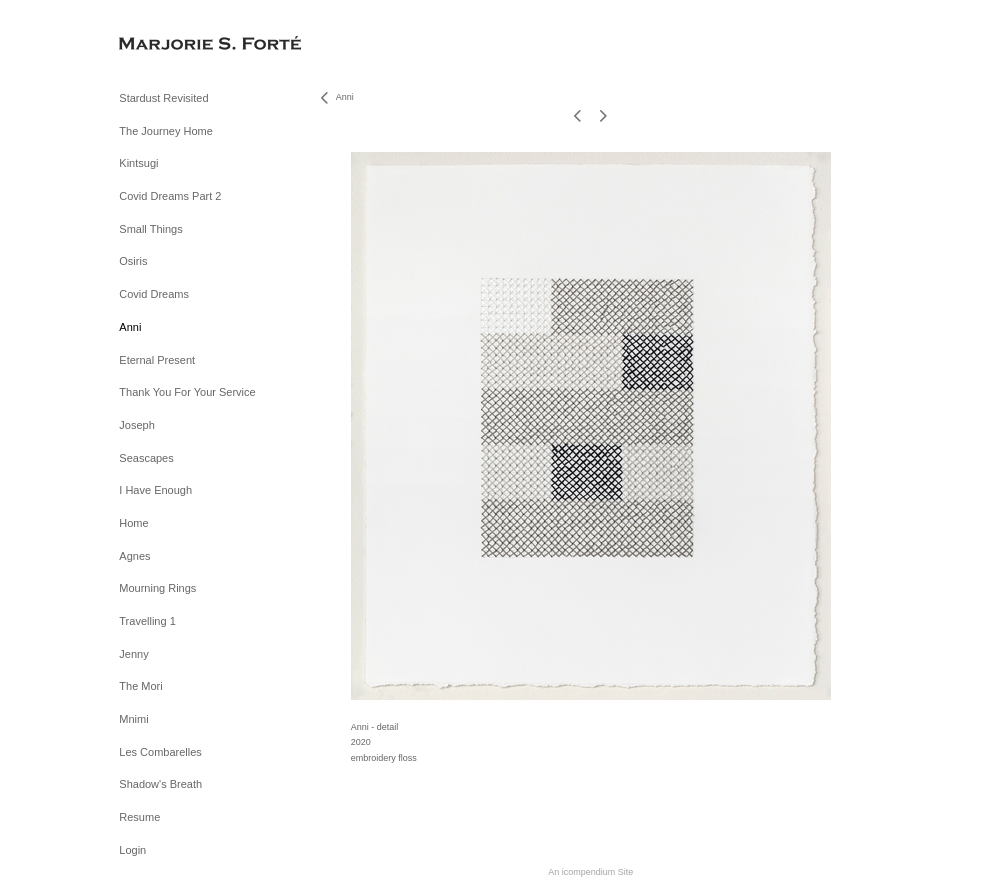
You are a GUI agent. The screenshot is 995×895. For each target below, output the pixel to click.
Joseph (136, 425)
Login (132, 850)
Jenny (133, 654)
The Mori (140, 686)
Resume (139, 817)
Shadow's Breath (160, 784)
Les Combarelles (160, 752)
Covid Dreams (154, 294)
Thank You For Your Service (187, 392)
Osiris (133, 261)
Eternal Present (157, 360)
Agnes (134, 556)
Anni (130, 327)
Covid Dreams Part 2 (170, 196)
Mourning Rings (157, 588)
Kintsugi (138, 163)
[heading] (169, 44)
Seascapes (146, 458)
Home (133, 523)
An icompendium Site (590, 872)
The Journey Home (166, 131)
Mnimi (133, 719)
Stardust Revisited (163, 98)
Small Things (150, 229)
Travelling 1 (147, 621)
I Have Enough (155, 490)
